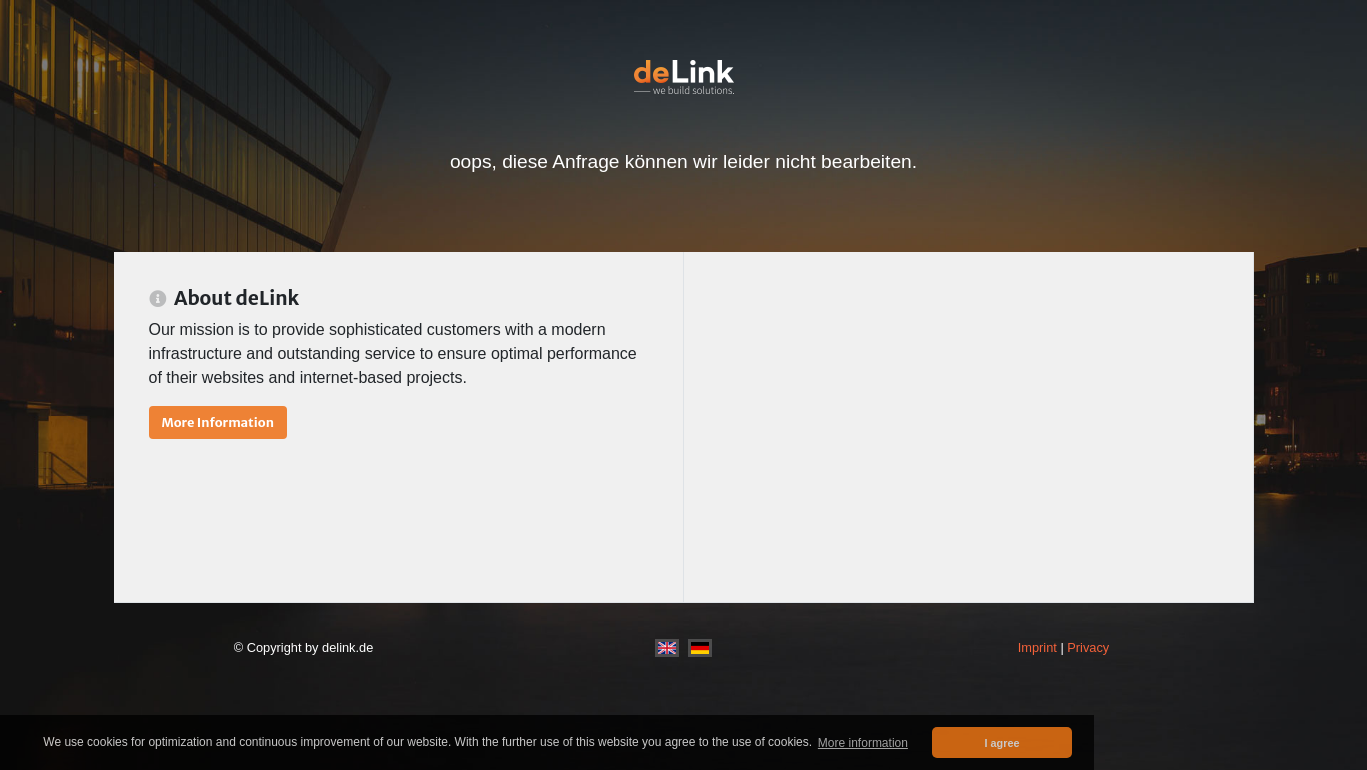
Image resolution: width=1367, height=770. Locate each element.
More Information (218, 422)
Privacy (1088, 647)
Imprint (1037, 647)
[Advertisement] (968, 427)
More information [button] (863, 743)
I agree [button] (1002, 743)
